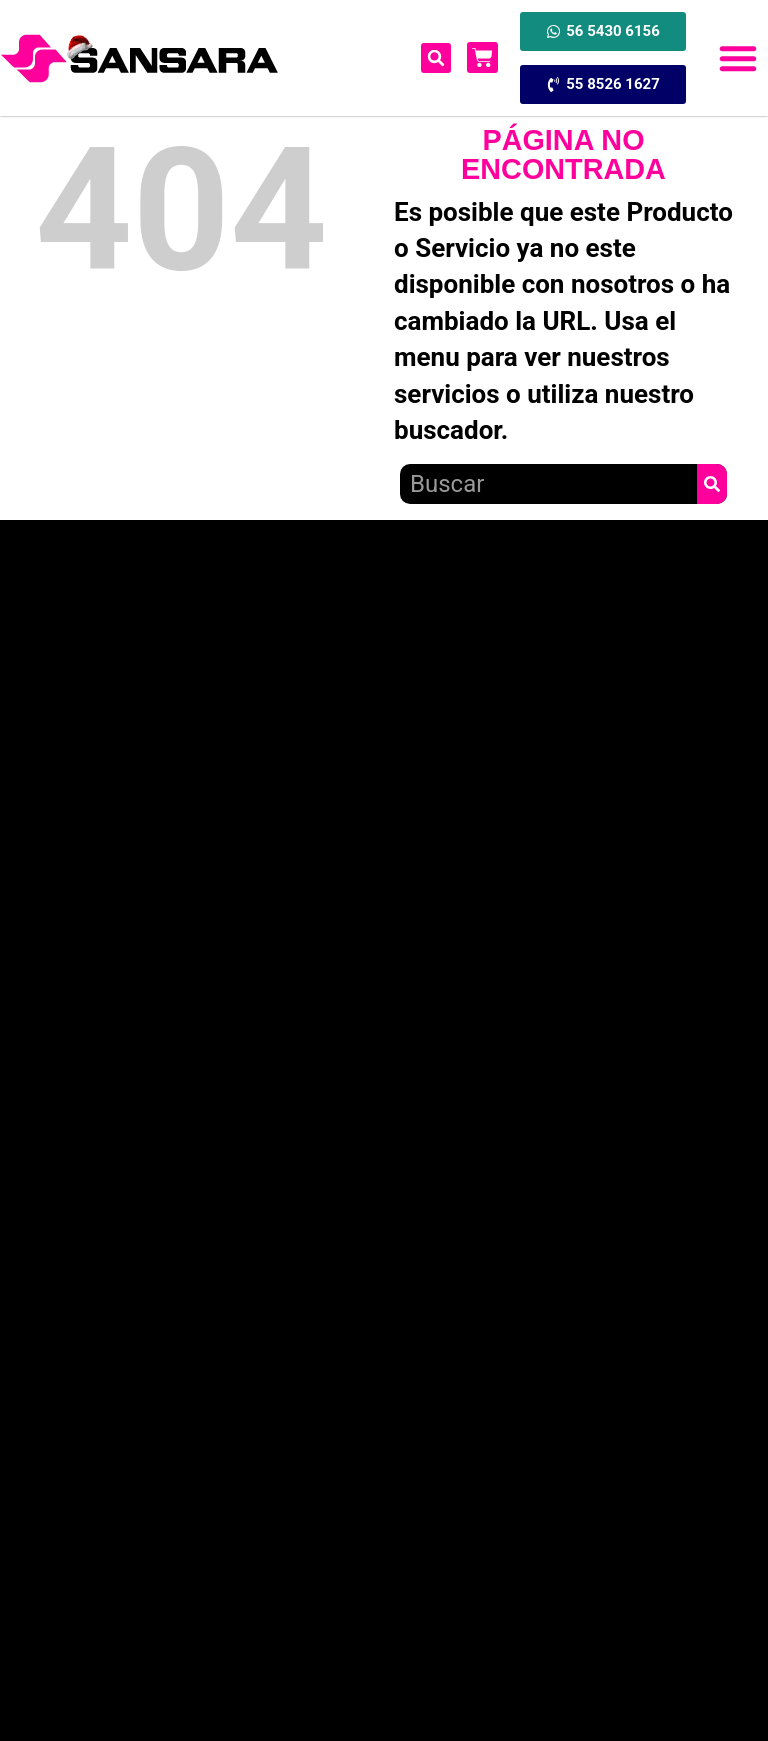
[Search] (712, 484)
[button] (738, 58)
